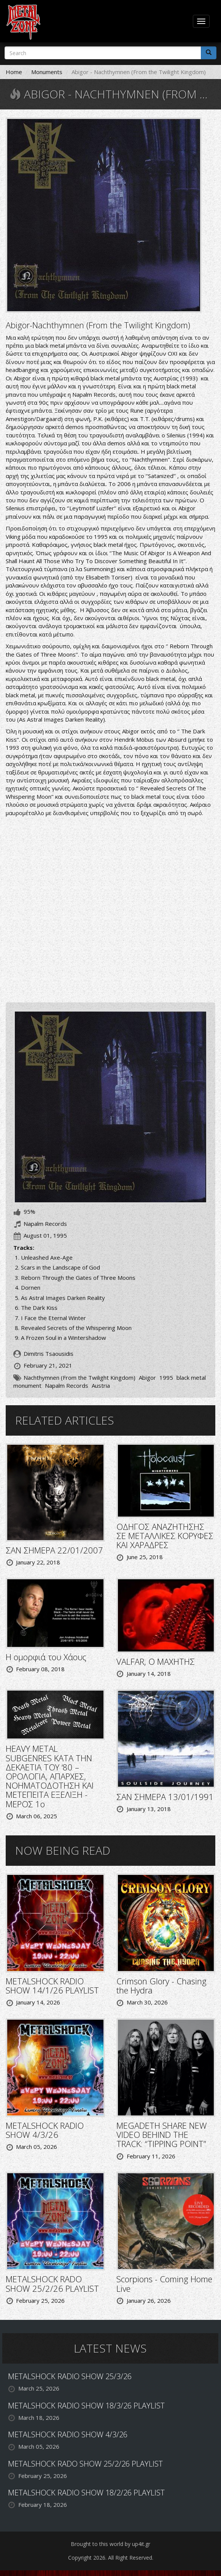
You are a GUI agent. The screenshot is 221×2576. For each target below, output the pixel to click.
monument (27, 1385)
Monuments (46, 72)
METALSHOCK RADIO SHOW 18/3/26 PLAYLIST (86, 2405)
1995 (166, 1377)
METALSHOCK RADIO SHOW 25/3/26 (70, 2376)
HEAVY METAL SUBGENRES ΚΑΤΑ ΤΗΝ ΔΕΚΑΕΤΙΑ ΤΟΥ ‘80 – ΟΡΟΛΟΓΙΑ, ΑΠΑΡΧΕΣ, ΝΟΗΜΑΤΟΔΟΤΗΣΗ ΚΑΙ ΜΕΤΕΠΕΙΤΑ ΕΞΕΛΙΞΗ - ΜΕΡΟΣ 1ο (50, 1776)
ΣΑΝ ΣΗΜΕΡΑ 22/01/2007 (54, 1550)
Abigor (147, 1377)
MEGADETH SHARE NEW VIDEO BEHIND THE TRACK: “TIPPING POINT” (161, 2134)
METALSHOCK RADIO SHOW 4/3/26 (45, 2130)
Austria (101, 1385)
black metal (191, 1377)
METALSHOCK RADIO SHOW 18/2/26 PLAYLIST (86, 2492)
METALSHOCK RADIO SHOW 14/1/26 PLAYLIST (52, 1985)
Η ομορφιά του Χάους (46, 1656)
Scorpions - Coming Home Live (164, 2283)
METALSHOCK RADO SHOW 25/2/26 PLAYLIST (52, 2283)
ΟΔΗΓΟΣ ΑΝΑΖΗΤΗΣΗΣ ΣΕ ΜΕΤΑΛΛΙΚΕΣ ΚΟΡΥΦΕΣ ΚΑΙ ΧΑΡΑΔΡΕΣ (164, 1535)
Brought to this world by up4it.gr (110, 2544)
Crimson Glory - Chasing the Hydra (161, 1985)
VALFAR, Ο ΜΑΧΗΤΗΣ (155, 1661)
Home (14, 72)
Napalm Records (66, 1385)
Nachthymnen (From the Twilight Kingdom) (79, 1377)
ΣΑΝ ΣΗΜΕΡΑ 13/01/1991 (165, 1796)
